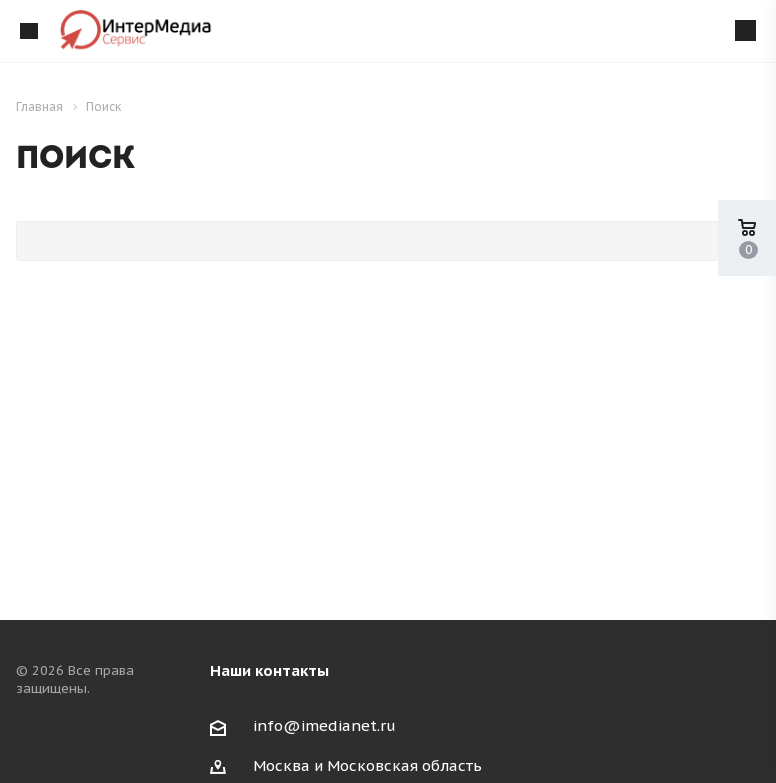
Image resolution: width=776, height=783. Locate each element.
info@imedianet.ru (324, 725)
